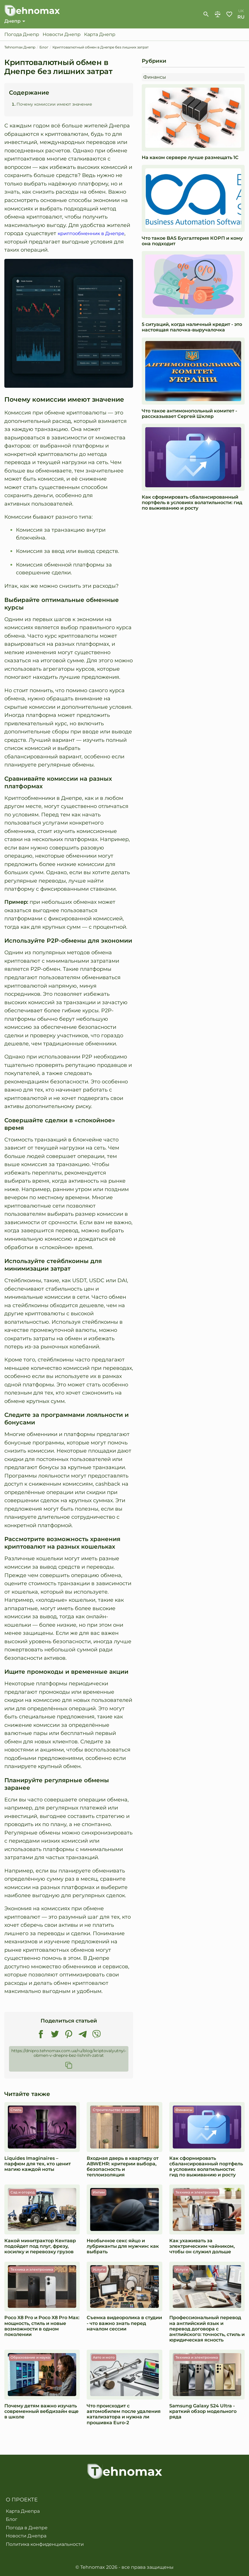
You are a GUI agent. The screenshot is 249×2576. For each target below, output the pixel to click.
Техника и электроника (196, 2193)
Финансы (154, 77)
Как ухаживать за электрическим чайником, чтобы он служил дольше (202, 2246)
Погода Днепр (21, 34)
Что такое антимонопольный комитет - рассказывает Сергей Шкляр (189, 413)
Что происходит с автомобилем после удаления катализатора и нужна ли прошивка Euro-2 (124, 2415)
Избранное (229, 14)
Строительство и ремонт (116, 2110)
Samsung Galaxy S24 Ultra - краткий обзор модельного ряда (203, 2412)
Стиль (15, 2110)
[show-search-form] (206, 14)
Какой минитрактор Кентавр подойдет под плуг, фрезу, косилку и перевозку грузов (40, 2246)
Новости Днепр (62, 34)
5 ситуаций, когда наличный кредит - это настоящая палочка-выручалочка (192, 327)
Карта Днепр (99, 34)
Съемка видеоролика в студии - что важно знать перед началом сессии (124, 2323)
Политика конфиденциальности (45, 2544)
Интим (99, 2193)
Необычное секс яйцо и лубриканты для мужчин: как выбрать (123, 2246)
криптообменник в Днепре (94, 233)
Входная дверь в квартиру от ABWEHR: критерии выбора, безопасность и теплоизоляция (123, 2167)
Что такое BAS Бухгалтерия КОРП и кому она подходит (192, 241)
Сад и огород (22, 2193)
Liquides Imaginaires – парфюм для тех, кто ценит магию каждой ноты (37, 2164)
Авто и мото (104, 2358)
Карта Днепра (23, 2511)
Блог (11, 2519)
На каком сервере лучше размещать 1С (190, 158)
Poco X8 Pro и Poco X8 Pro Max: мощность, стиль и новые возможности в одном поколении (41, 2326)
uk (241, 11)
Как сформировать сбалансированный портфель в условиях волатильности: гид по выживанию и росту (192, 503)
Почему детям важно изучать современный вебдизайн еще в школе (41, 2412)
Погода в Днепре (27, 2527)
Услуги (99, 2269)
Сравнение (217, 14)
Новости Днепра (26, 2536)
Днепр (12, 21)
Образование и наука (30, 2358)
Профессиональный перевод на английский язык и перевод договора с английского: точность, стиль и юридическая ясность (207, 2329)
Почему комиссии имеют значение (54, 104)
